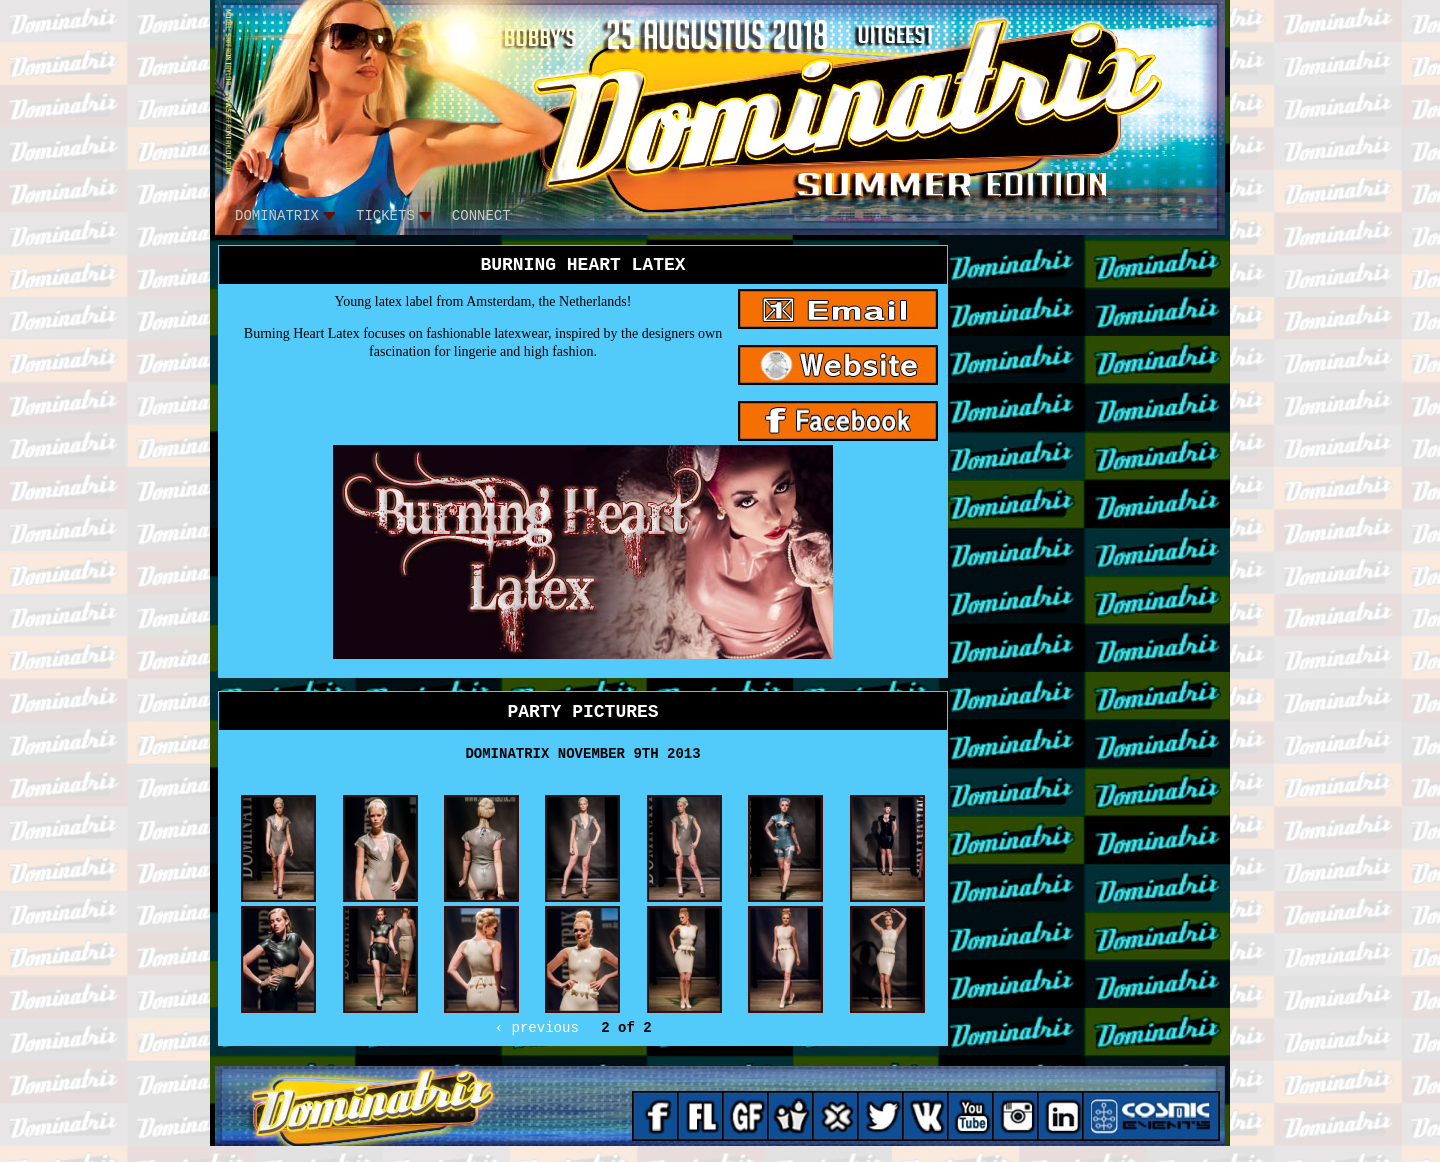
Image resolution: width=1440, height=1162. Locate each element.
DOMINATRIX (277, 216)
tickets (385, 216)
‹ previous (537, 1027)
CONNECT (481, 216)
